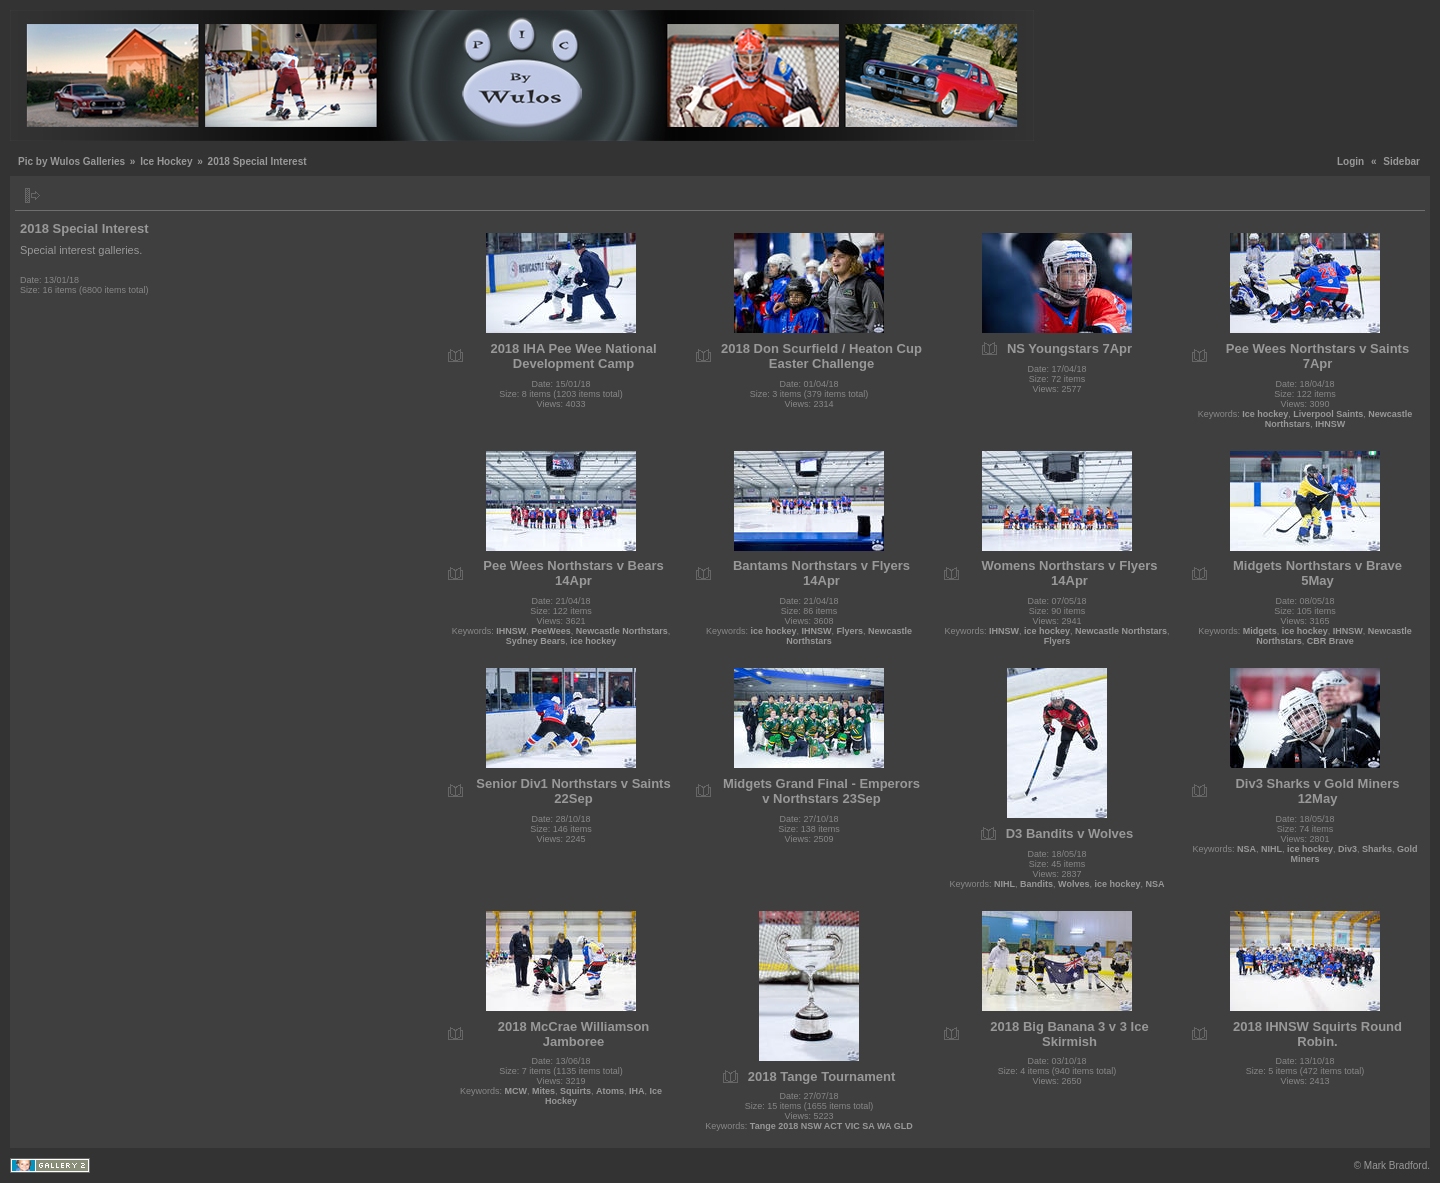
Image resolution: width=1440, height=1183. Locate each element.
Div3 (1347, 849)
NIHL (1004, 884)
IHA (637, 1091)
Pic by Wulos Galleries (71, 161)
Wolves (1073, 884)
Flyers (850, 631)
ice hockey (593, 641)
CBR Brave (1330, 641)
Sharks (1377, 849)
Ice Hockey (166, 161)
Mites (543, 1091)
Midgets (1260, 631)
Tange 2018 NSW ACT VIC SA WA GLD (831, 1126)
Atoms (610, 1091)
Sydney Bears (536, 641)
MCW (515, 1091)
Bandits (1036, 884)
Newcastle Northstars (622, 631)
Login (1350, 161)
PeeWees (550, 631)
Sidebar (1401, 161)
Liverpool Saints (1328, 414)
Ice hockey (1265, 414)
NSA (1154, 884)
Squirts (575, 1091)
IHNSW (1330, 424)
